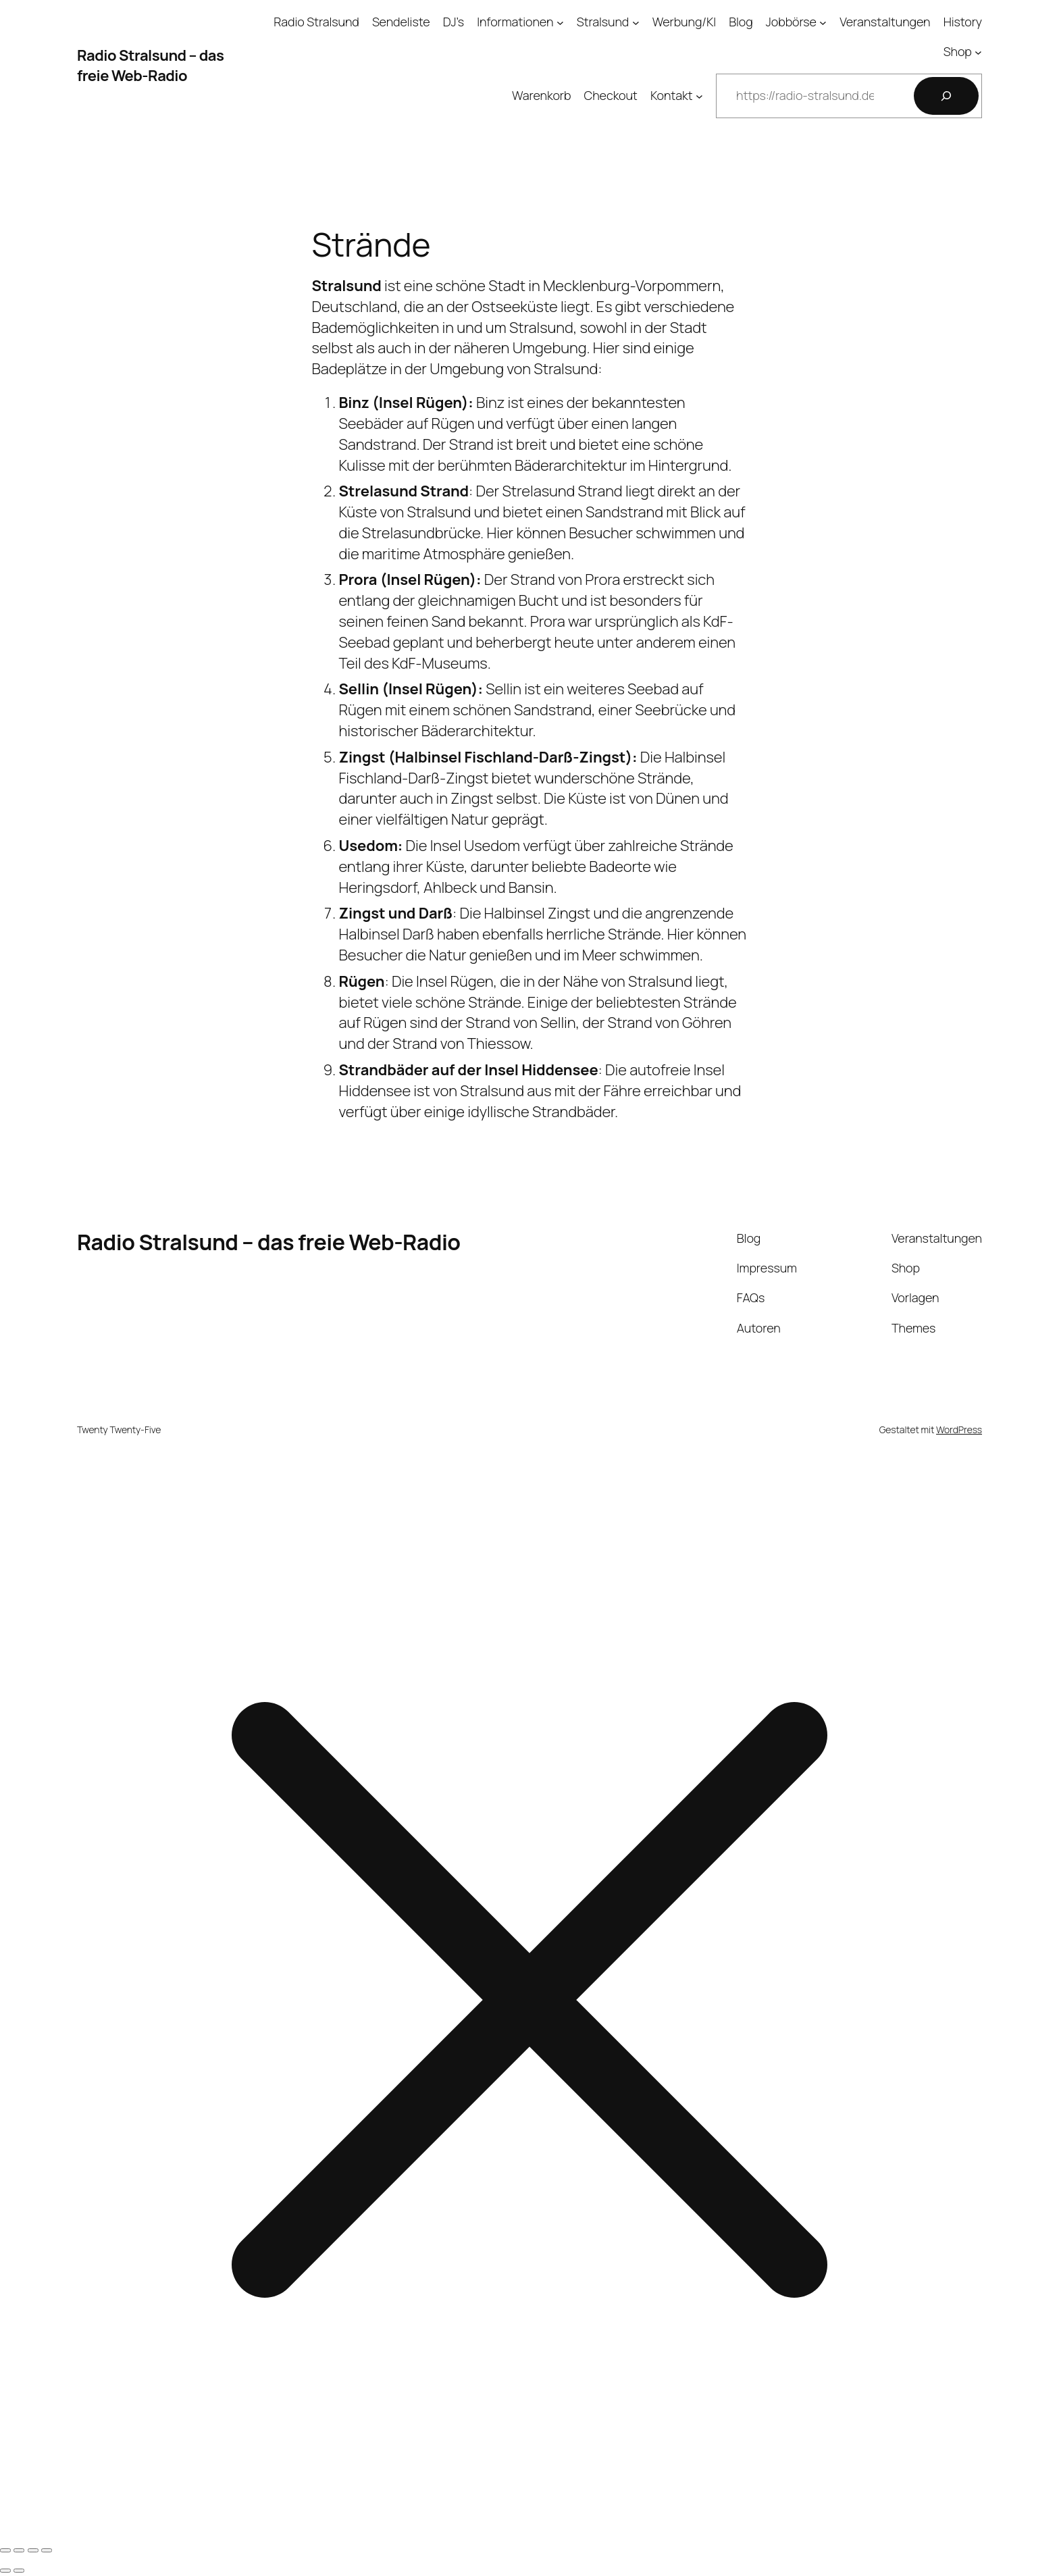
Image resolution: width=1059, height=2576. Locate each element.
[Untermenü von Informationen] (560, 22)
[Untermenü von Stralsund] (636, 22)
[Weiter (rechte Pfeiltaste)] (19, 2571)
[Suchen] (946, 96)
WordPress (959, 1429)
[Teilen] (33, 2550)
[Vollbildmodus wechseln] (19, 2550)
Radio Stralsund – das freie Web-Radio (150, 65)
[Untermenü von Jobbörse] (823, 22)
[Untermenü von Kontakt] (699, 95)
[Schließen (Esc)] (46, 2550)
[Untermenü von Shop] (978, 52)
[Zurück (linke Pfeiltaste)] (5, 2571)
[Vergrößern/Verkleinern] (5, 2550)
